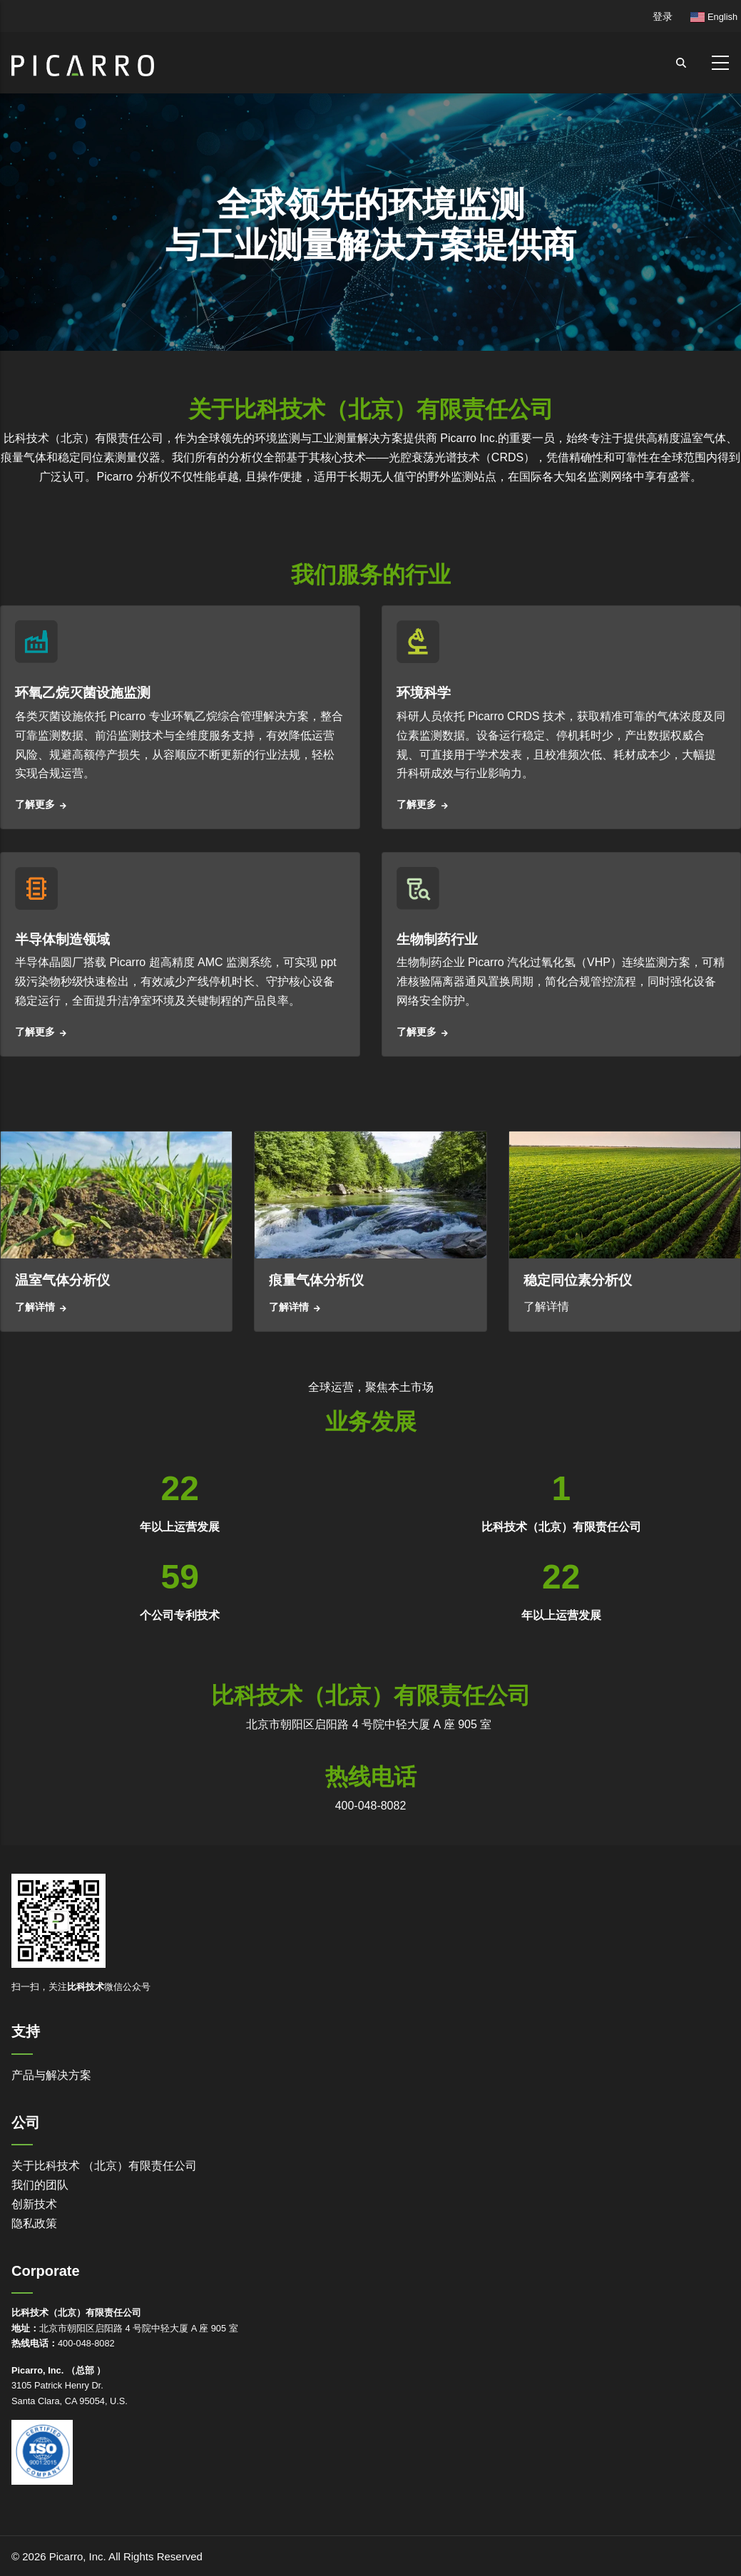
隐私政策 (34, 2223)
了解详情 (35, 1307)
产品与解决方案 (51, 2075)
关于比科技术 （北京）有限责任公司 (104, 2166)
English (713, 16)
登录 (663, 16)
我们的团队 (39, 2185)
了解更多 (35, 804)
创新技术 (34, 2204)
